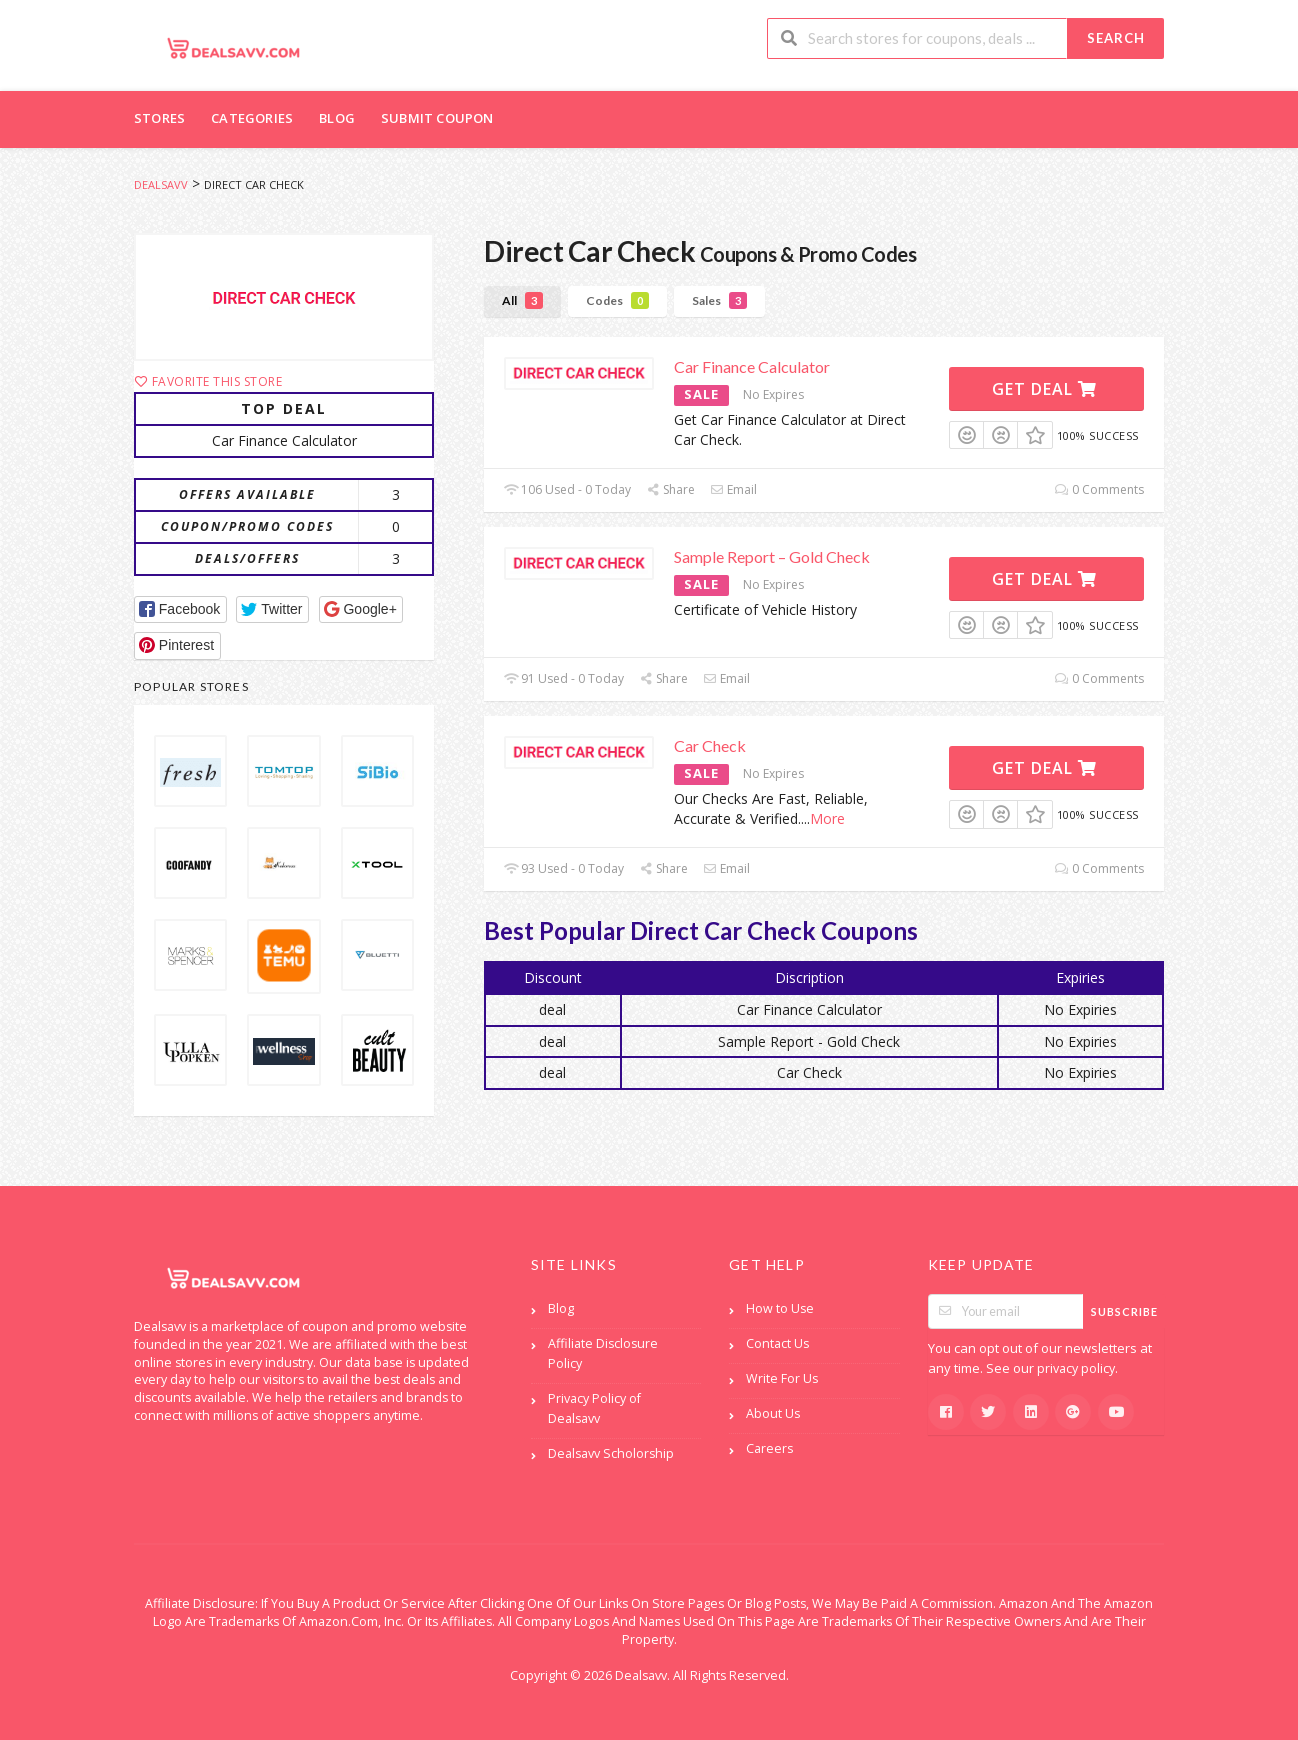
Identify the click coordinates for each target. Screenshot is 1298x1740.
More (827, 818)
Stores (159, 118)
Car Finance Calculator (752, 366)
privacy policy (1076, 1368)
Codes (617, 300)
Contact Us (777, 1343)
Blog (337, 118)
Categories (252, 118)
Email (733, 489)
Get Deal (1044, 389)
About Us (773, 1413)
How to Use (780, 1308)
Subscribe (1124, 1311)
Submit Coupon (437, 118)
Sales (719, 300)
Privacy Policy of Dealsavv (594, 1408)
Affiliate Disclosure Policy (603, 1353)
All (522, 300)
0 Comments (1099, 489)
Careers (769, 1448)
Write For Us (782, 1378)
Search (1116, 38)
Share (670, 489)
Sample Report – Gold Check (772, 556)
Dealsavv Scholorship (611, 1453)
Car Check (710, 745)
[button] (180, 609)
